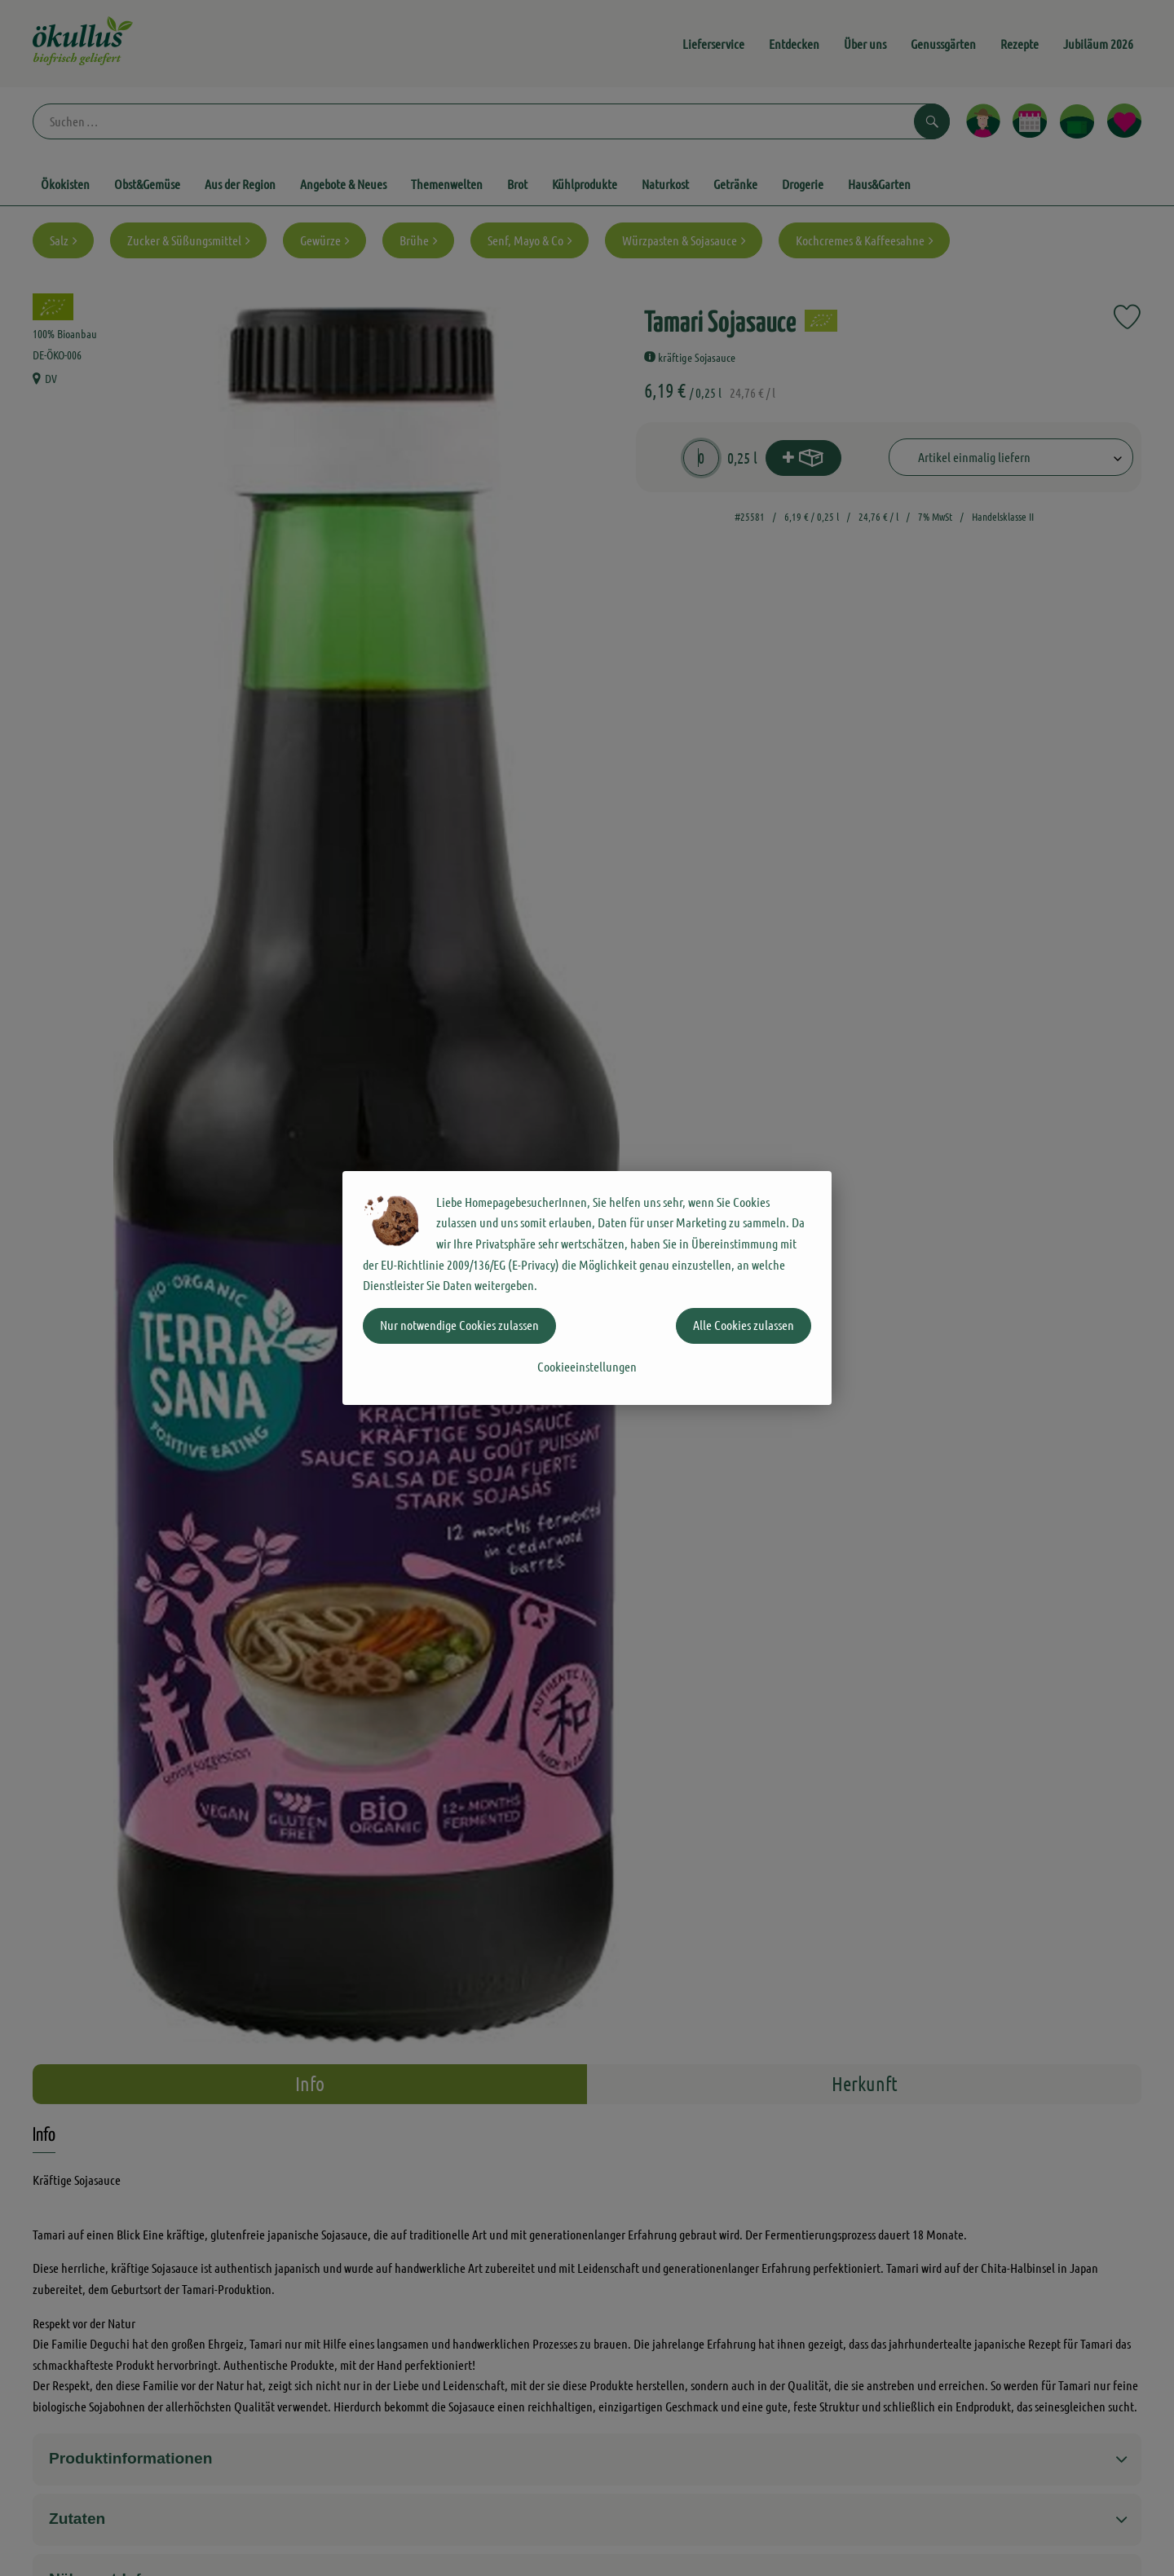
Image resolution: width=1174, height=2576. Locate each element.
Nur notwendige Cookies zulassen (459, 1324)
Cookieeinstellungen (587, 1366)
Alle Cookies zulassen (743, 1324)
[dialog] (587, 1288)
